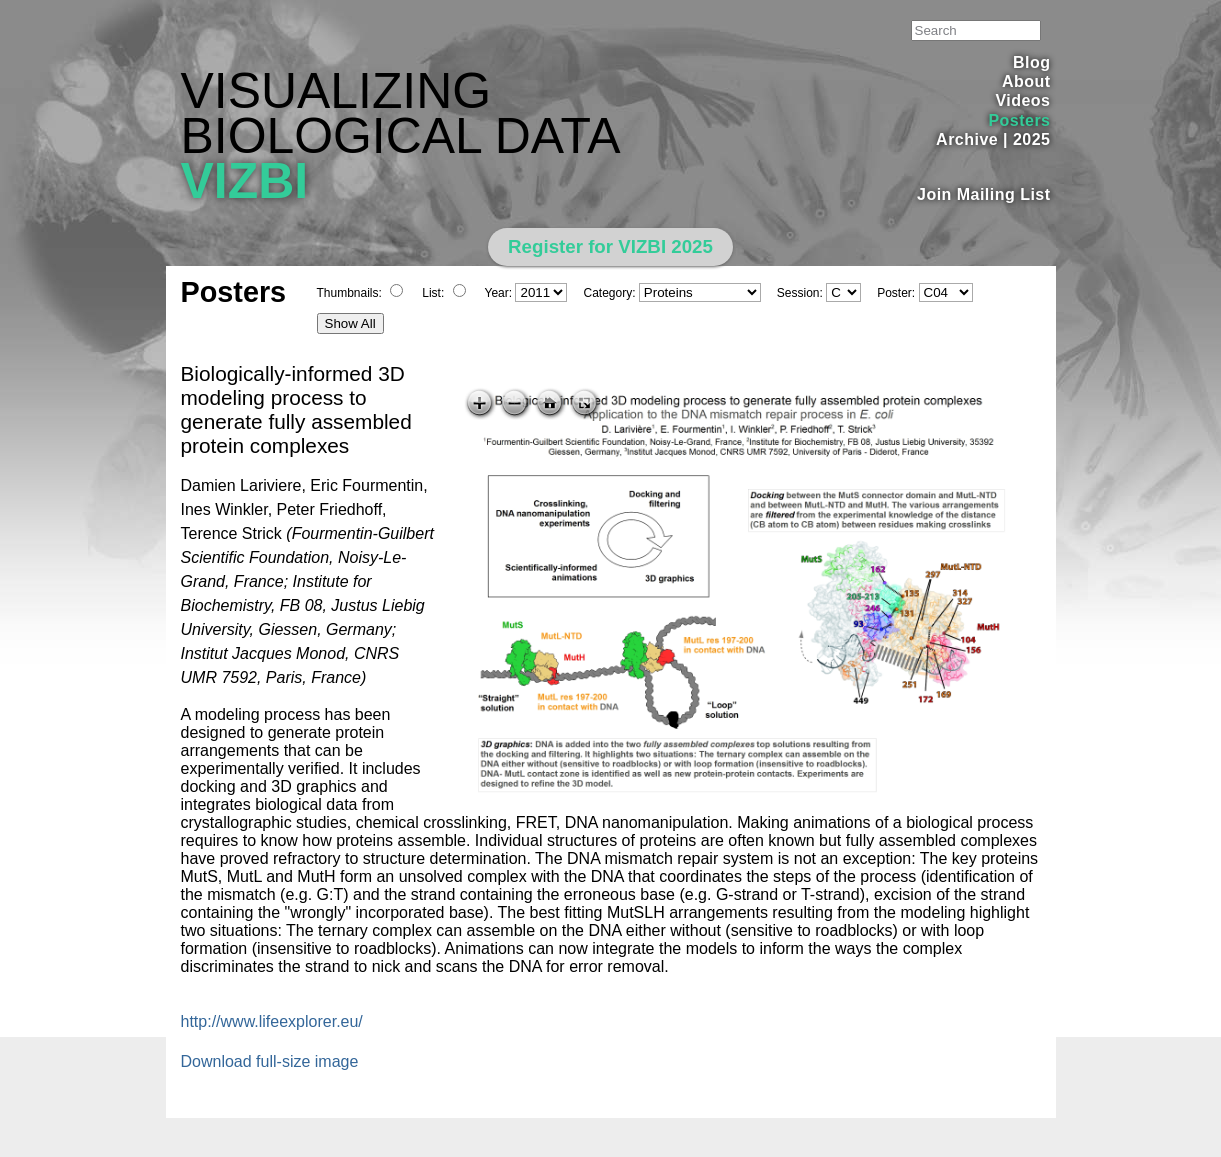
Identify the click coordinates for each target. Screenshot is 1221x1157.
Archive (967, 139)
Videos (1022, 100)
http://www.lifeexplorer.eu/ (272, 1021)
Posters (1019, 120)
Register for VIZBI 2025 (610, 246)
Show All (350, 323)
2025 (1032, 139)
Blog (1031, 62)
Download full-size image (270, 1061)
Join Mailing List (984, 194)
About (1026, 81)
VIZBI (245, 181)
